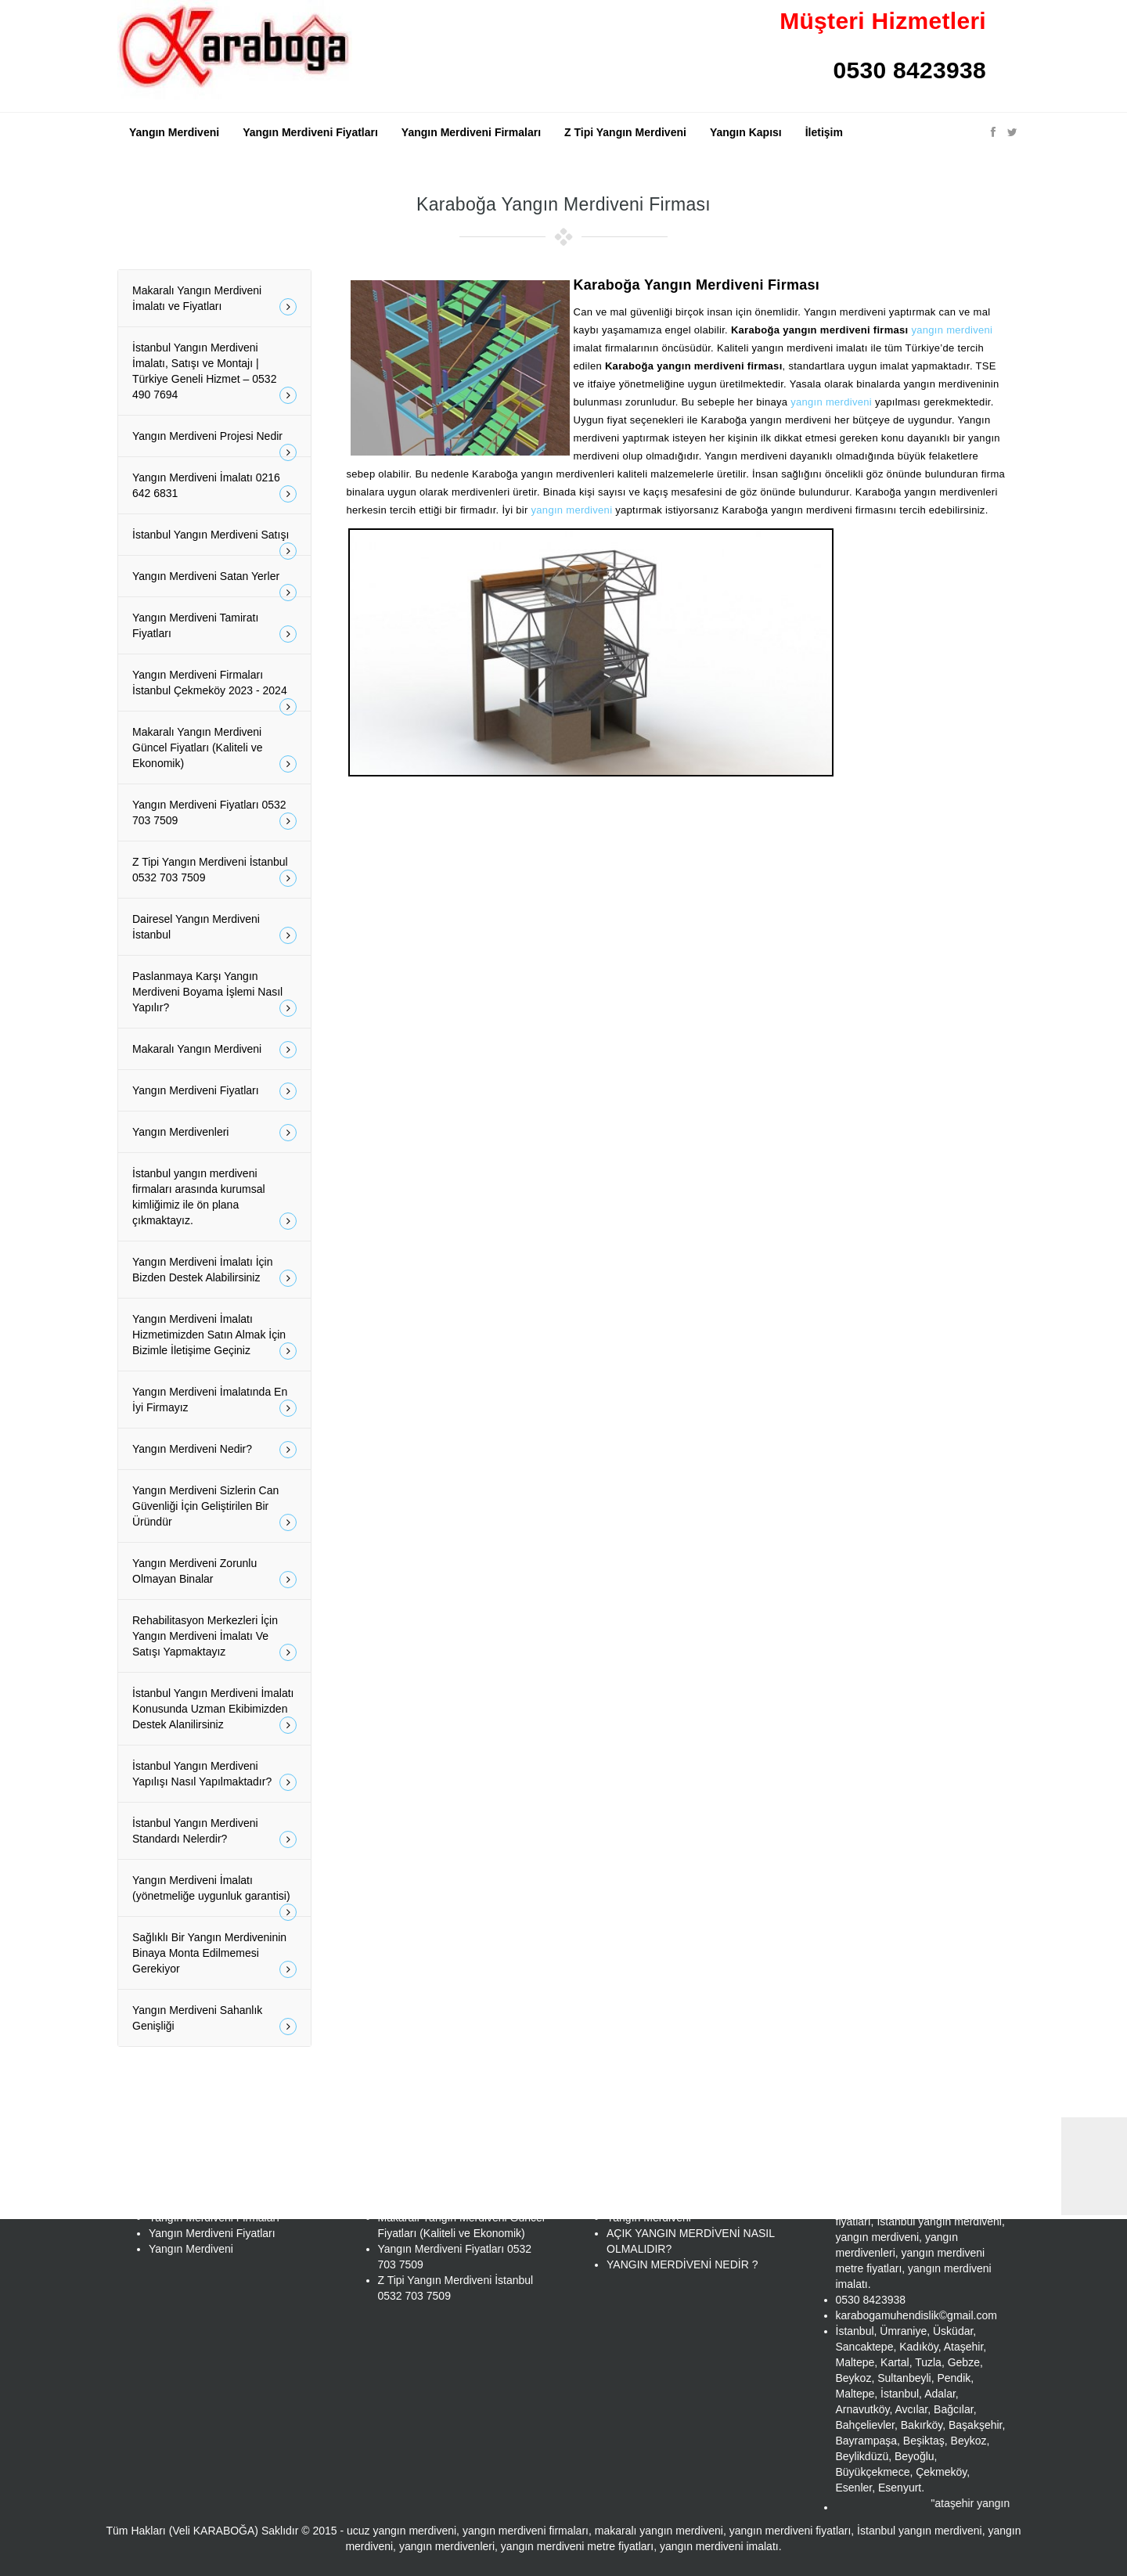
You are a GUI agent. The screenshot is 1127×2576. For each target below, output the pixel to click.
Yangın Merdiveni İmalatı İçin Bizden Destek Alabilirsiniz (214, 1271)
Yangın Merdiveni (174, 132)
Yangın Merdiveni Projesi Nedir (214, 443)
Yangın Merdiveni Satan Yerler (214, 583)
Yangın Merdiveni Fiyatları (310, 132)
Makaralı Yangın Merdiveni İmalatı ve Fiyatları (214, 299)
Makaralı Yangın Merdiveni (214, 1049)
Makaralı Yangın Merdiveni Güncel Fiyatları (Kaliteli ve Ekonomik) (214, 749)
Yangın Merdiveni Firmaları (471, 132)
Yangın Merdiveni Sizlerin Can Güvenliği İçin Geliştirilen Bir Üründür (214, 1507)
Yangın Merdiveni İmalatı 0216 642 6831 (214, 487)
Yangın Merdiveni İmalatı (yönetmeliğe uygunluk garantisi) (214, 1895)
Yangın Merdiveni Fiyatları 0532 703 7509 (214, 814)
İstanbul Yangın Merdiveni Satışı (214, 541)
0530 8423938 (910, 70)
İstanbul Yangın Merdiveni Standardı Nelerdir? (214, 1832)
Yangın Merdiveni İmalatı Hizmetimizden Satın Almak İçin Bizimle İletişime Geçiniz (214, 1336)
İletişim (824, 132)
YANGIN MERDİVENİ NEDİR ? (682, 2264)
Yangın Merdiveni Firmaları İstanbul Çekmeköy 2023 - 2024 (214, 689)
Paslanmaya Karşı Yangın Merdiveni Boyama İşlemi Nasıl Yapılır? (214, 993)
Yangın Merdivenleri (214, 1132)
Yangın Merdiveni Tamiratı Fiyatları (214, 627)
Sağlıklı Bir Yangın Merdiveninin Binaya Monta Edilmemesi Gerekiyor (214, 1954)
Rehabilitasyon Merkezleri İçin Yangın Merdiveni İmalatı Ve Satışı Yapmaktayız (214, 1637)
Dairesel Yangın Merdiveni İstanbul (214, 928)
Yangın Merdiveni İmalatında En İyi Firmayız (214, 1401)
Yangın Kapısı (746, 132)
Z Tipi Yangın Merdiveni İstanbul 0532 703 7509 (214, 871)
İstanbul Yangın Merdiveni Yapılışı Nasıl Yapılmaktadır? (214, 1775)
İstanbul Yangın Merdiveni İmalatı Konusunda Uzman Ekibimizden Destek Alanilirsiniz (214, 1710)
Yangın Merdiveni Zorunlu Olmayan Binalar (214, 1572)
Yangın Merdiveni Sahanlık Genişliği (214, 2019)
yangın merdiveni (951, 330)
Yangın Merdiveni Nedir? (214, 1449)
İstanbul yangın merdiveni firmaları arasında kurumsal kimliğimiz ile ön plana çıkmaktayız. (214, 1198)
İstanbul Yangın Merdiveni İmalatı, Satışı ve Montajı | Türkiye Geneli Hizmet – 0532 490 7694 (214, 372)
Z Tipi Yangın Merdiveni (625, 132)
